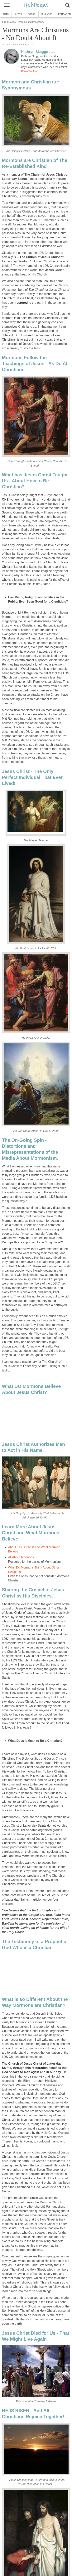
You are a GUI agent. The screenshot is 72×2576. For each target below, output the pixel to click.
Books (32, 14)
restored (22, 302)
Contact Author (29, 71)
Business (46, 14)
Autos (18, 14)
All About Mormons (21, 1557)
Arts (6, 14)
